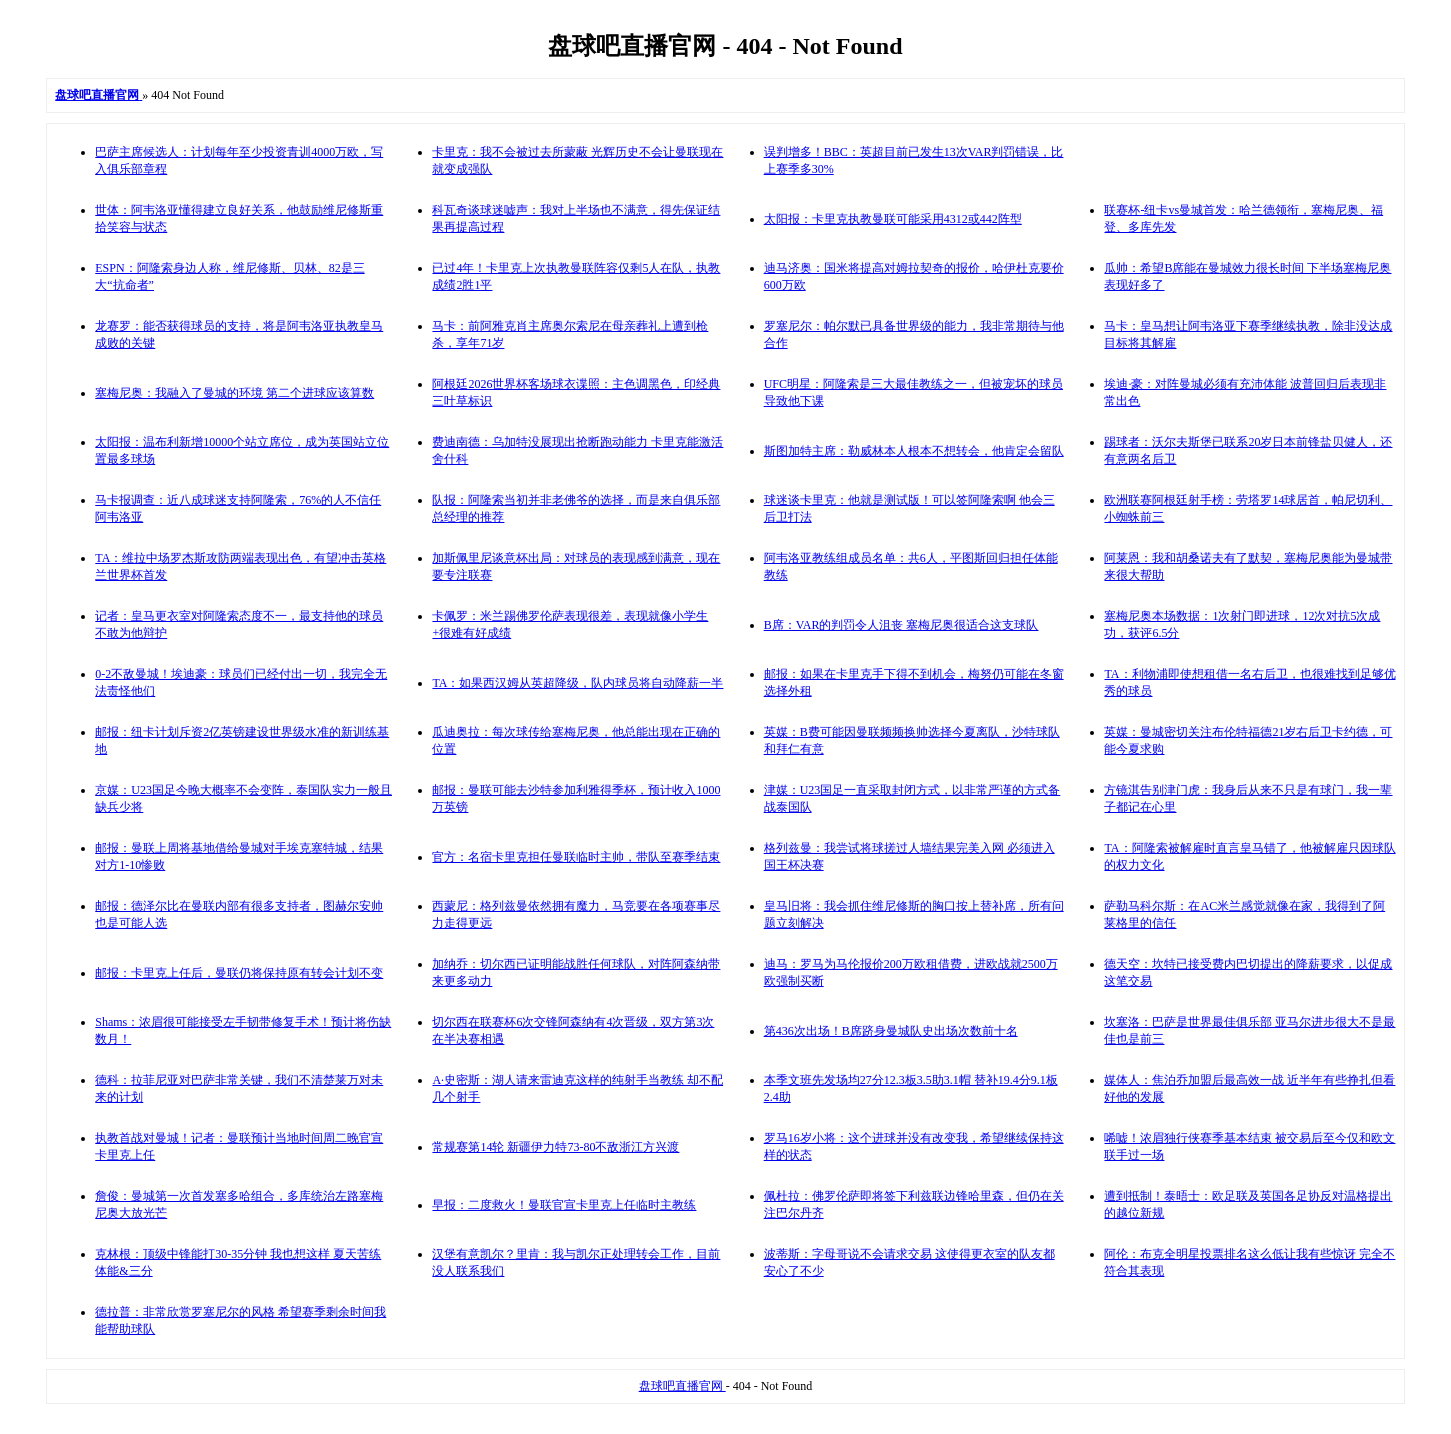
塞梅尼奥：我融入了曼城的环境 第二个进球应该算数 (234, 393)
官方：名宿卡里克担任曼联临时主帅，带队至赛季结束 (576, 857)
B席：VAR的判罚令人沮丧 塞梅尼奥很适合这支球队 (901, 625)
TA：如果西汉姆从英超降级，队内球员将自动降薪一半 (577, 683)
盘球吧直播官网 (682, 1386)
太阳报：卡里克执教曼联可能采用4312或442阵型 (893, 219)
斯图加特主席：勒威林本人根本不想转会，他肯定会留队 (914, 451)
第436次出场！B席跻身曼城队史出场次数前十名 (891, 1031)
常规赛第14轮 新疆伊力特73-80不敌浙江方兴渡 (555, 1147)
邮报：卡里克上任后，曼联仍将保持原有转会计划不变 (239, 973)
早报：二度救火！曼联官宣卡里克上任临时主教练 (564, 1205)
